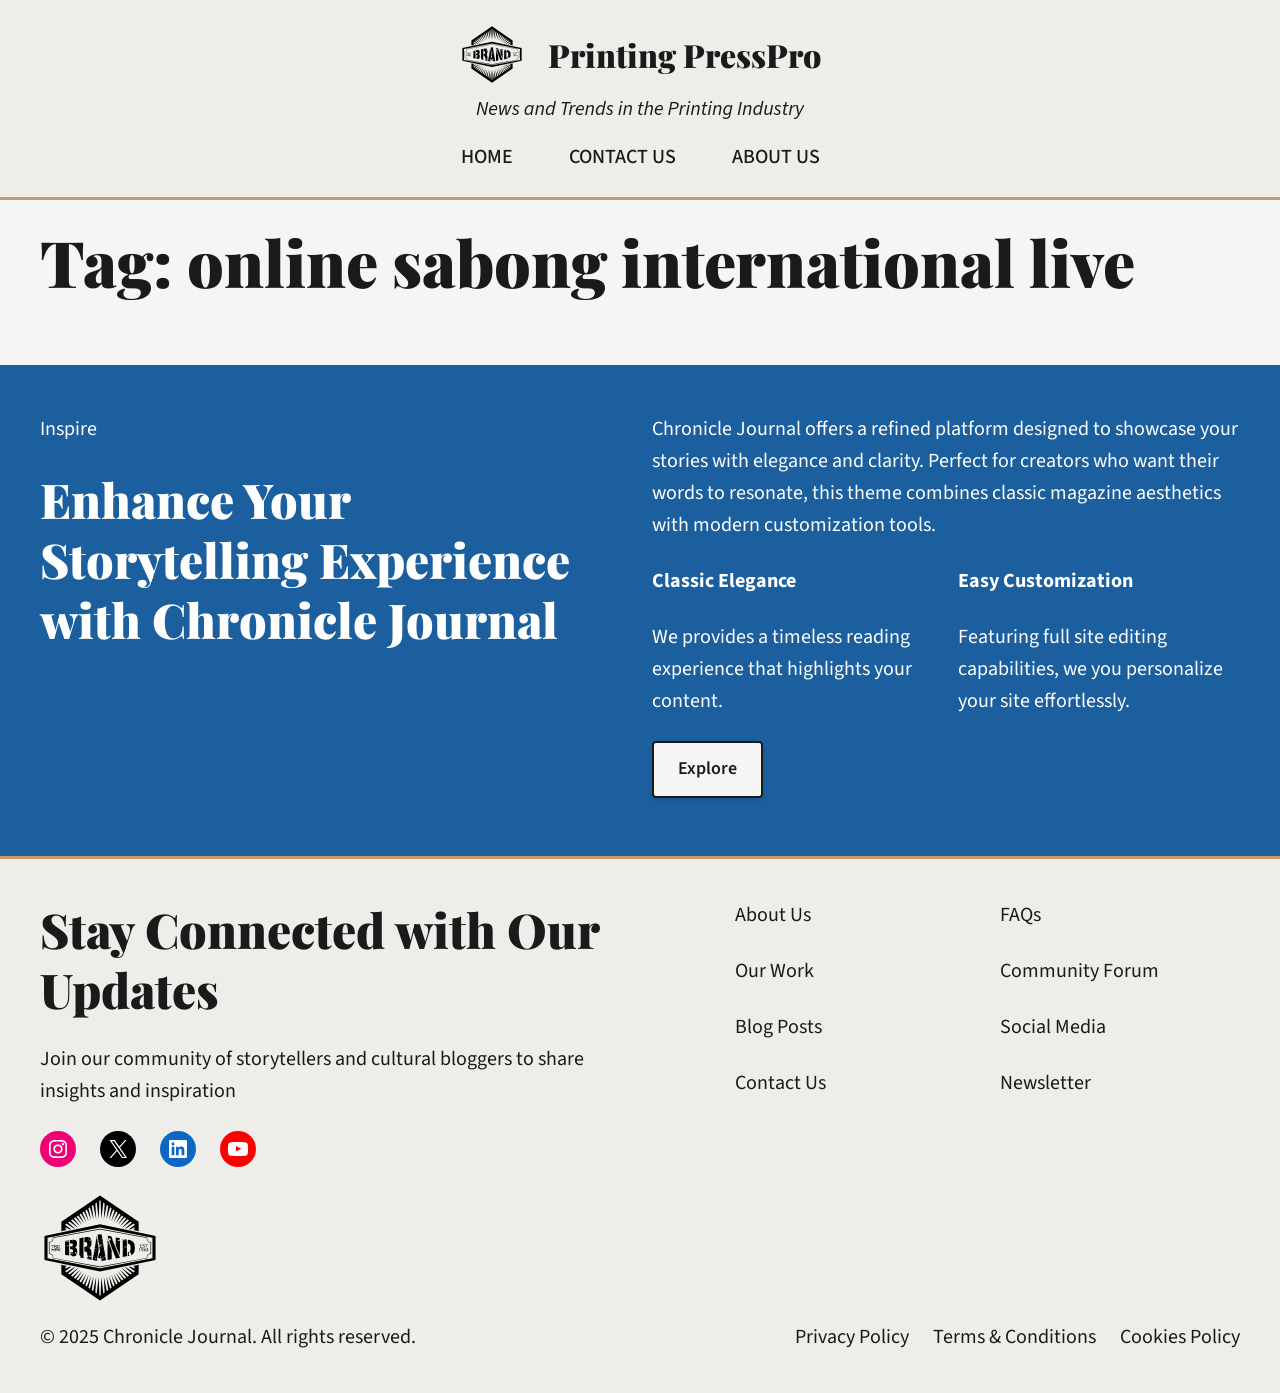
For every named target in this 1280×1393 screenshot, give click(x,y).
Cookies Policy (1180, 1337)
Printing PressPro (684, 54)
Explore (707, 768)
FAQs (1020, 915)
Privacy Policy (852, 1337)
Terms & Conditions (1014, 1337)
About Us (773, 915)
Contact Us (780, 1083)
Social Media (1053, 1027)
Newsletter (1045, 1083)
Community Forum (1079, 971)
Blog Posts (778, 1027)
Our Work (774, 971)
